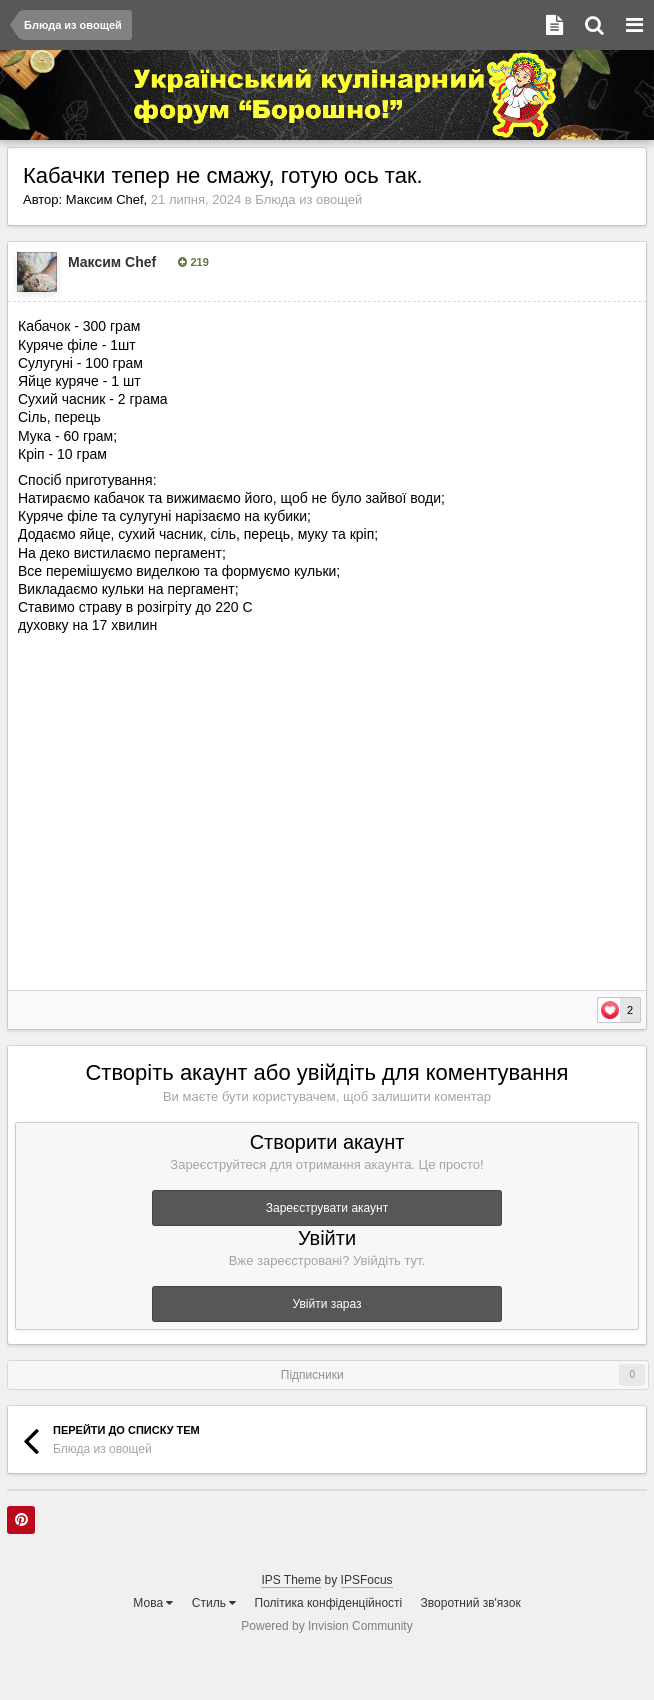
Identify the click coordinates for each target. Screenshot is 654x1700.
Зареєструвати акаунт (327, 1208)
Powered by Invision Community (326, 1626)
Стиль (214, 1603)
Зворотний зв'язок (471, 1603)
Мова (153, 1603)
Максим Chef (105, 199)
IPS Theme (291, 1580)
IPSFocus (367, 1580)
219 (193, 262)
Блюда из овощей (308, 199)
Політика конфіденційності (329, 1603)
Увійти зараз (326, 1304)
